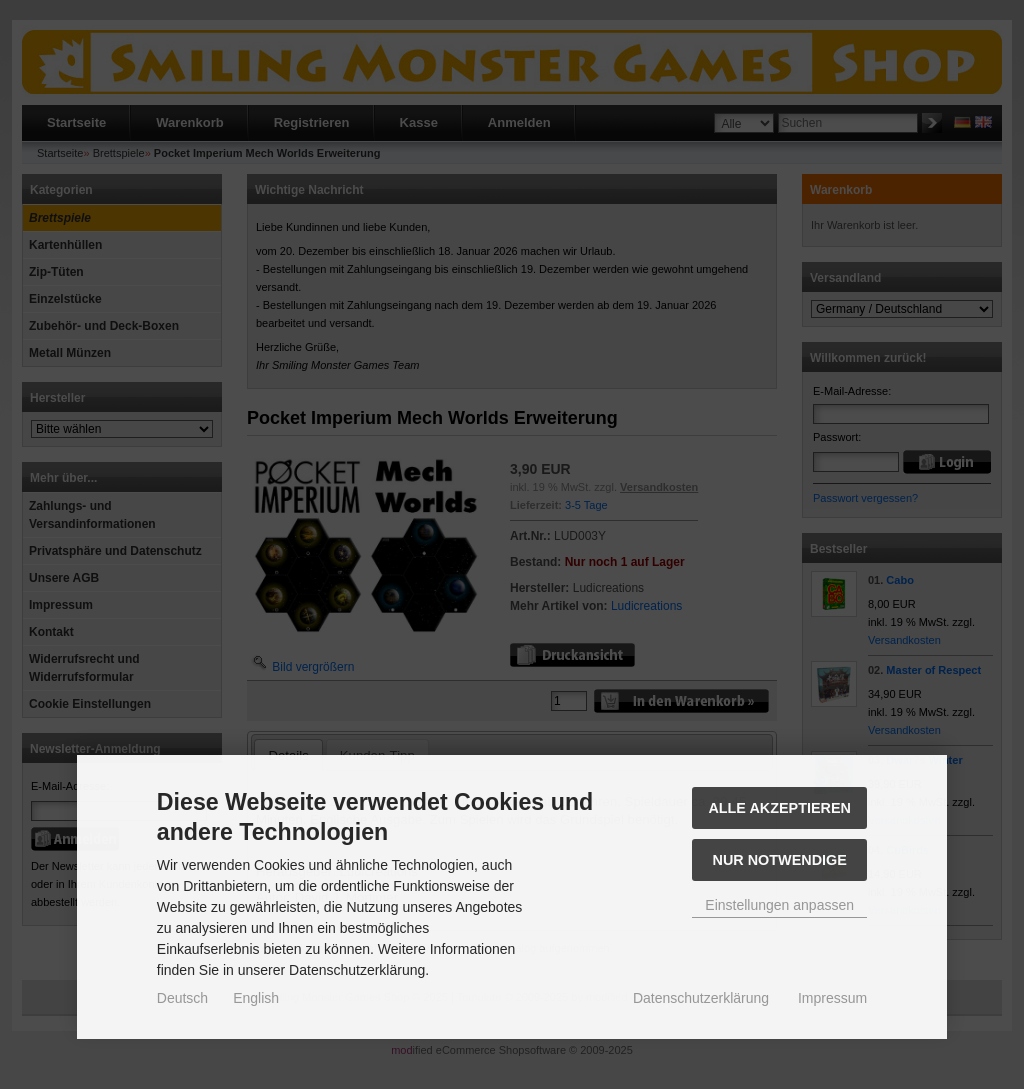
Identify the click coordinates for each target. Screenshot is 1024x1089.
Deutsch (182, 998)
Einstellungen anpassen (779, 905)
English (256, 998)
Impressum (832, 998)
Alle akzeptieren (779, 808)
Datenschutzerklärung (701, 998)
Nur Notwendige (780, 860)
